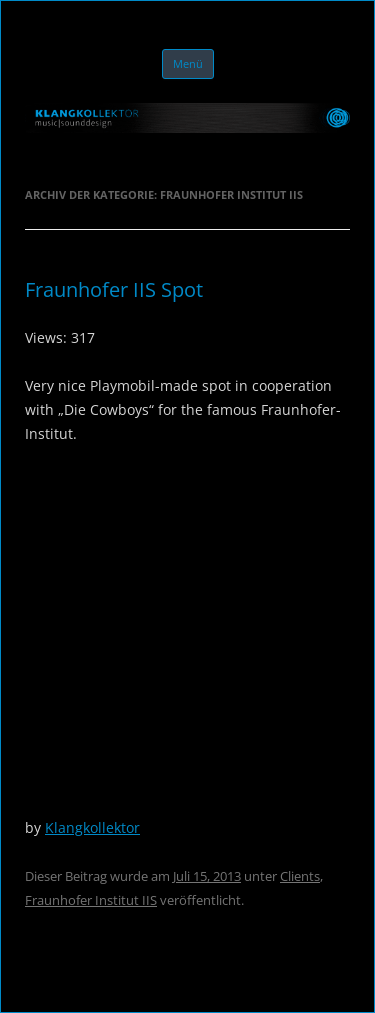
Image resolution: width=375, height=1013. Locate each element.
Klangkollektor (92, 827)
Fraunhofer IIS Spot (114, 289)
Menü (188, 63)
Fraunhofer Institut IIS (91, 900)
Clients (300, 876)
